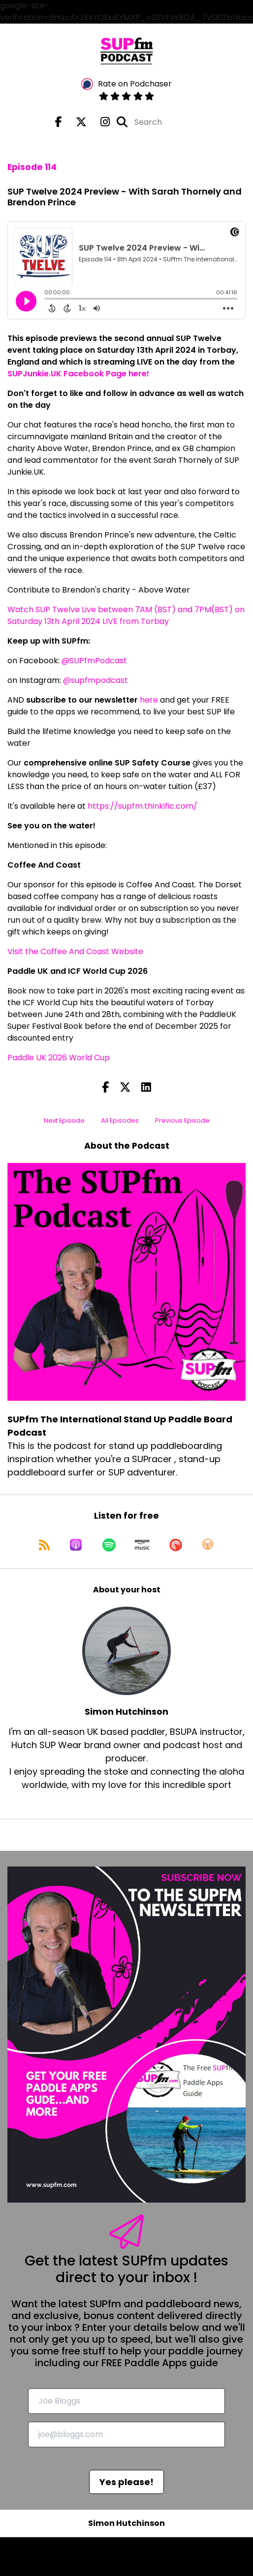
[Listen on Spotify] (109, 1545)
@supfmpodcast (95, 680)
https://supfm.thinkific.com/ (142, 806)
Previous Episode (182, 1120)
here (149, 700)
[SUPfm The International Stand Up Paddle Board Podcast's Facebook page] (58, 122)
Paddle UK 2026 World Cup (58, 1057)
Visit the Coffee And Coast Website (75, 951)
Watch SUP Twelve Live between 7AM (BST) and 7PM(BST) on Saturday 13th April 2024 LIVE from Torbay (126, 615)
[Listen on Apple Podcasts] (76, 1545)
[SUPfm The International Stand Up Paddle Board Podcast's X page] (75, 122)
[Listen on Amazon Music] (142, 1545)
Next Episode (64, 1120)
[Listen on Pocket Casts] (175, 1545)
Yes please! (126, 2482)
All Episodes (120, 1120)
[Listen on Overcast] (208, 1545)
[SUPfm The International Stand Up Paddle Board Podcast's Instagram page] (99, 122)
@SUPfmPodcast (94, 660)
